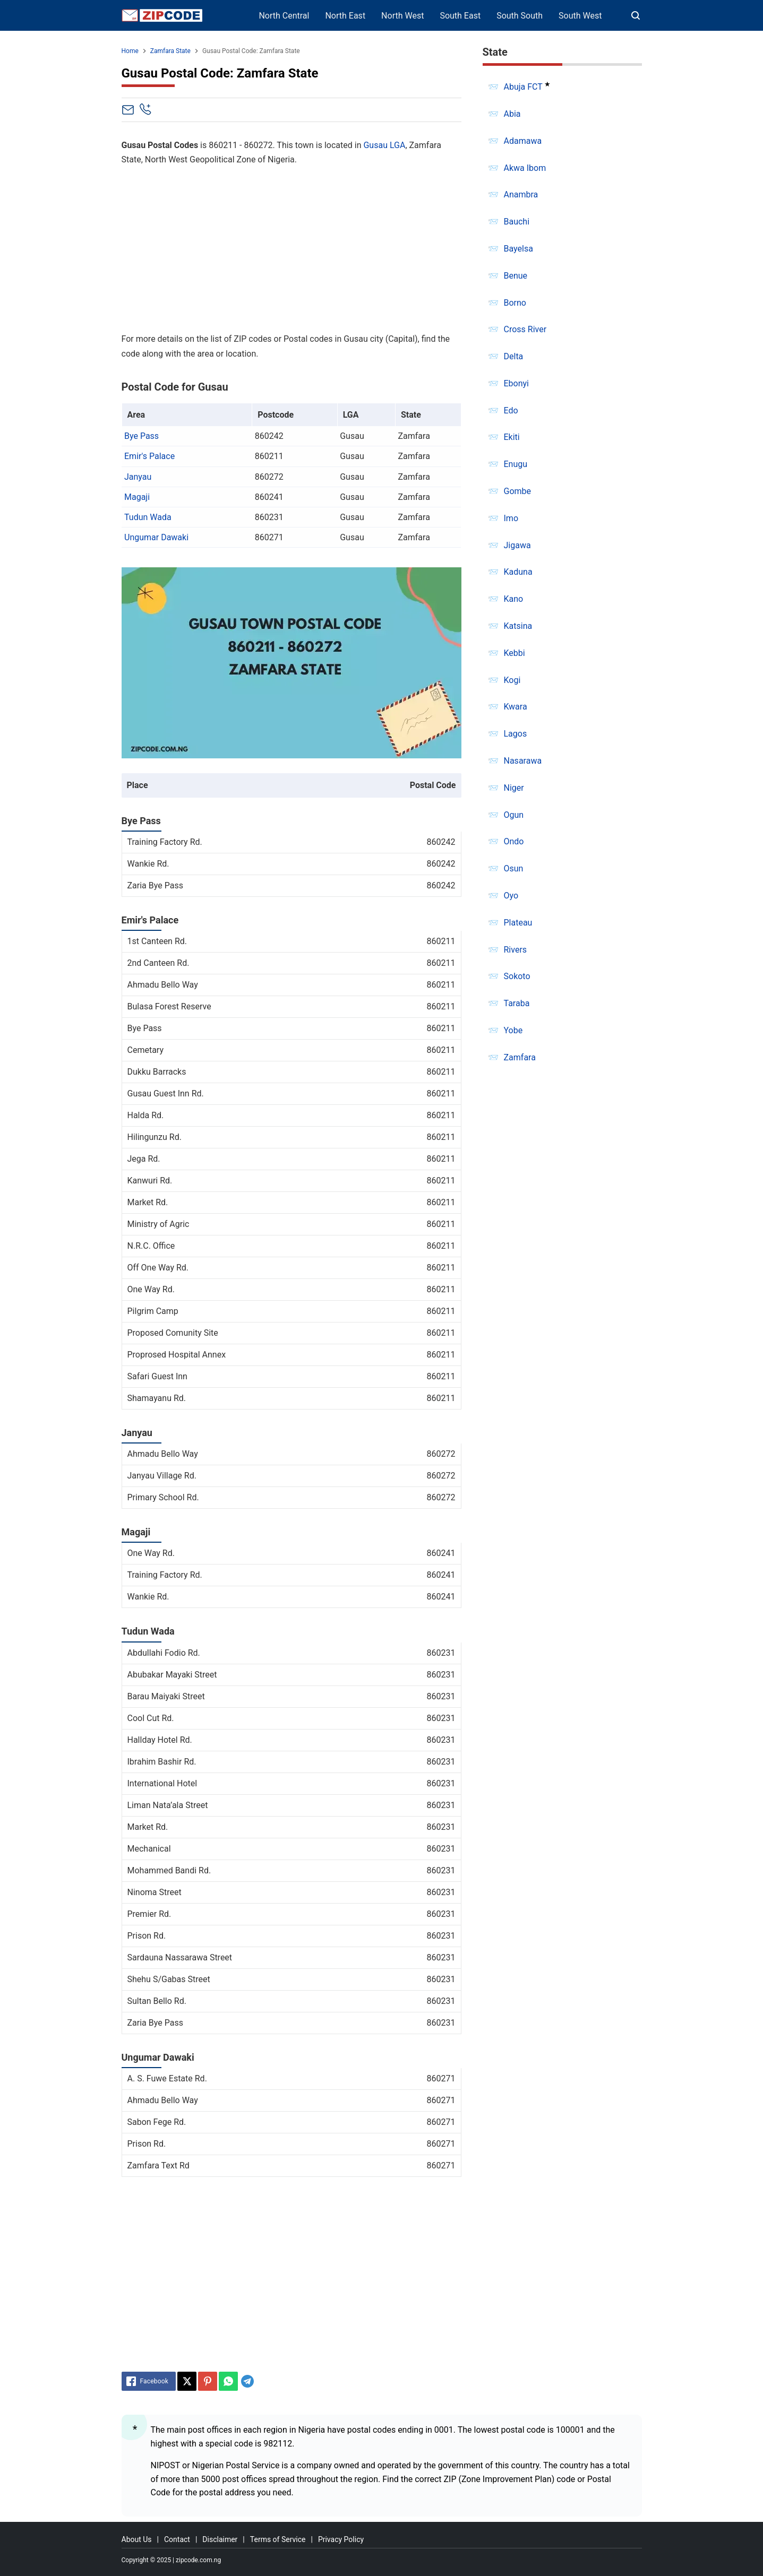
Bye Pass (141, 436)
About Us (137, 2539)
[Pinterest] (207, 2381)
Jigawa (517, 545)
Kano (514, 599)
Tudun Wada (148, 517)
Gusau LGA (384, 145)
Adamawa (523, 141)
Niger (514, 788)
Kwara (515, 707)
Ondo (514, 841)
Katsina (518, 626)
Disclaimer (219, 2539)
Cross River (525, 329)
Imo (511, 518)
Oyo (511, 896)
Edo (511, 410)
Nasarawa (523, 761)
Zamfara (520, 1057)
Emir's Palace (149, 456)
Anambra (521, 194)
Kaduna (518, 572)
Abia (512, 114)
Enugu (516, 464)
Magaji (137, 497)
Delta (514, 356)
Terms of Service (278, 2539)
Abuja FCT (523, 87)
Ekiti (512, 437)
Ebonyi (516, 383)
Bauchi (517, 222)
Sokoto (517, 976)
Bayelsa (518, 249)
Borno (515, 303)
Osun (514, 868)
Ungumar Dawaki (156, 537)
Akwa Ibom (525, 168)
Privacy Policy (341, 2539)
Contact (177, 2539)
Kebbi (514, 653)
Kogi (512, 680)
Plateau (518, 923)
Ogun (514, 815)
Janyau (137, 477)
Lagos (515, 734)
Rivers (515, 950)
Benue (516, 276)
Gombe (517, 491)
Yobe (513, 1030)
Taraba (517, 1003)
